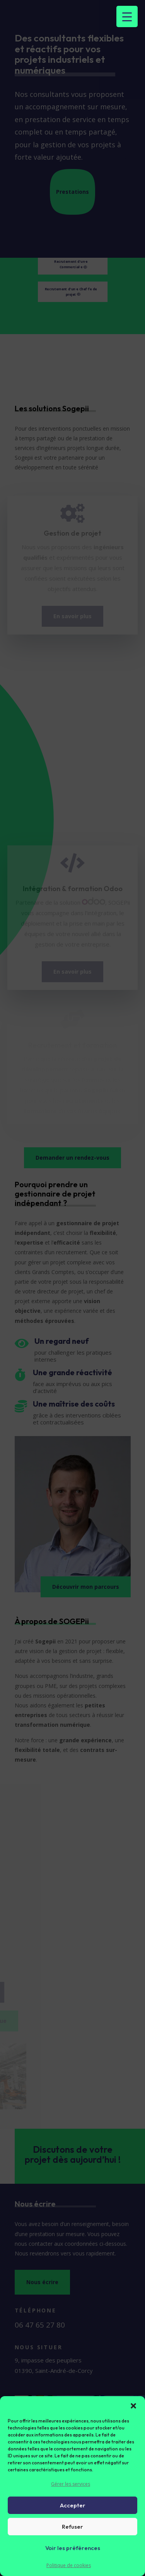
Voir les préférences (72, 2548)
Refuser (72, 2526)
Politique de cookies (68, 2565)
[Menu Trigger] (127, 16)
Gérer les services (70, 2484)
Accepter (72, 2505)
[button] (133, 2406)
